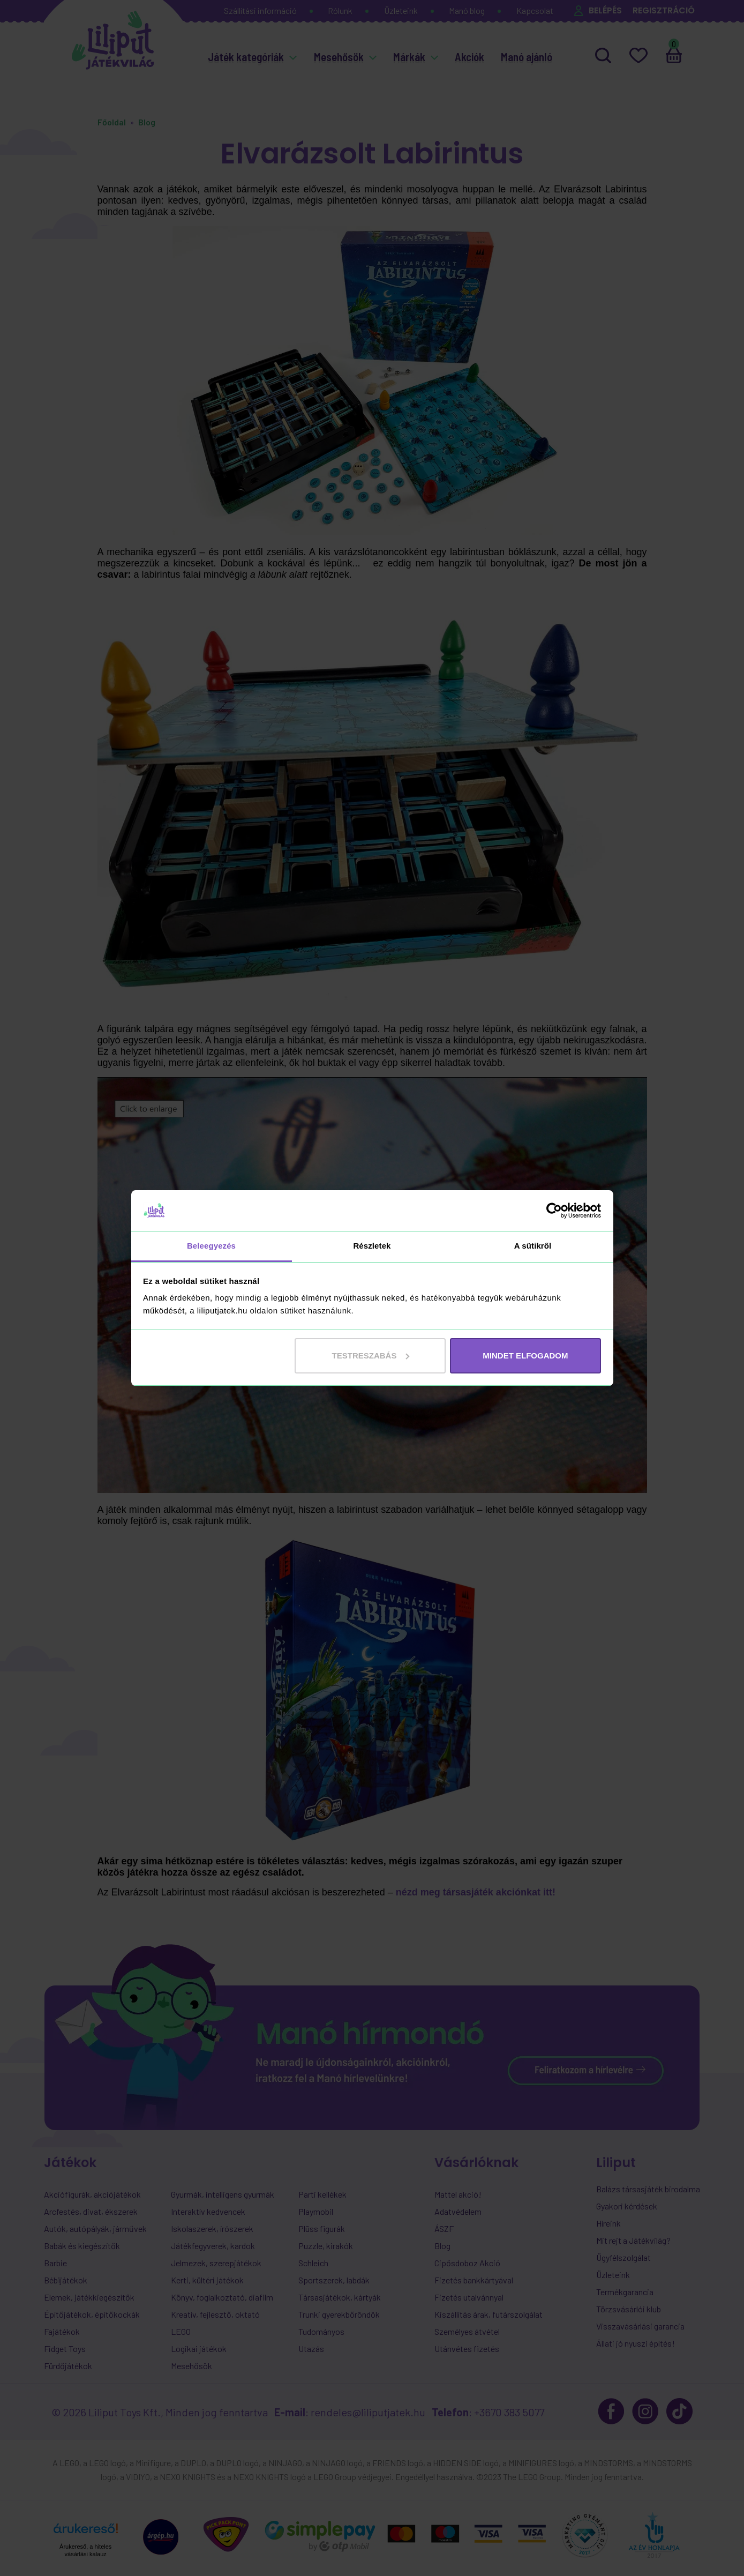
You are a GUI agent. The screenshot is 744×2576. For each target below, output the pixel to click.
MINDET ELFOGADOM (525, 1355)
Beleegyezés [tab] (211, 1245)
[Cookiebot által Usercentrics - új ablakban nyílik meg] (554, 1211)
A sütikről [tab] (533, 1245)
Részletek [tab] (371, 1245)
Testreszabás (371, 1355)
